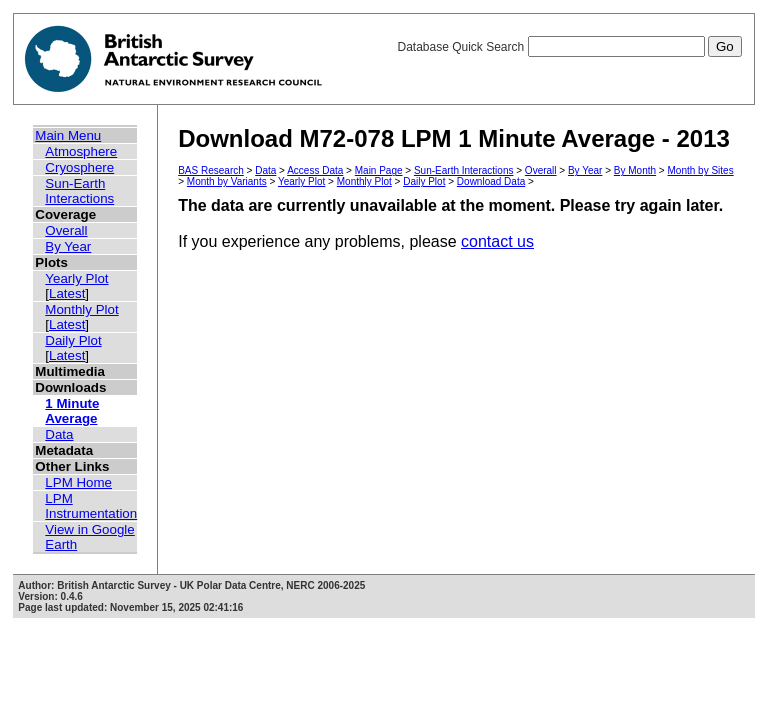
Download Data (491, 181)
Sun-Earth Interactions (79, 191)
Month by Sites (701, 170)
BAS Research (211, 170)
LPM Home (78, 482)
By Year (68, 246)
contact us (497, 241)
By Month (635, 170)
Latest (67, 293)
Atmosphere (81, 151)
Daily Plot (73, 340)
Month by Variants (227, 181)
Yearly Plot (76, 278)
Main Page (379, 170)
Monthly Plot (81, 309)
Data (59, 434)
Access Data (315, 170)
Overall (66, 230)
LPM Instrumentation (91, 506)
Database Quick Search (569, 47)
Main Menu (68, 135)
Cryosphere (79, 167)
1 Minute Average (72, 411)
